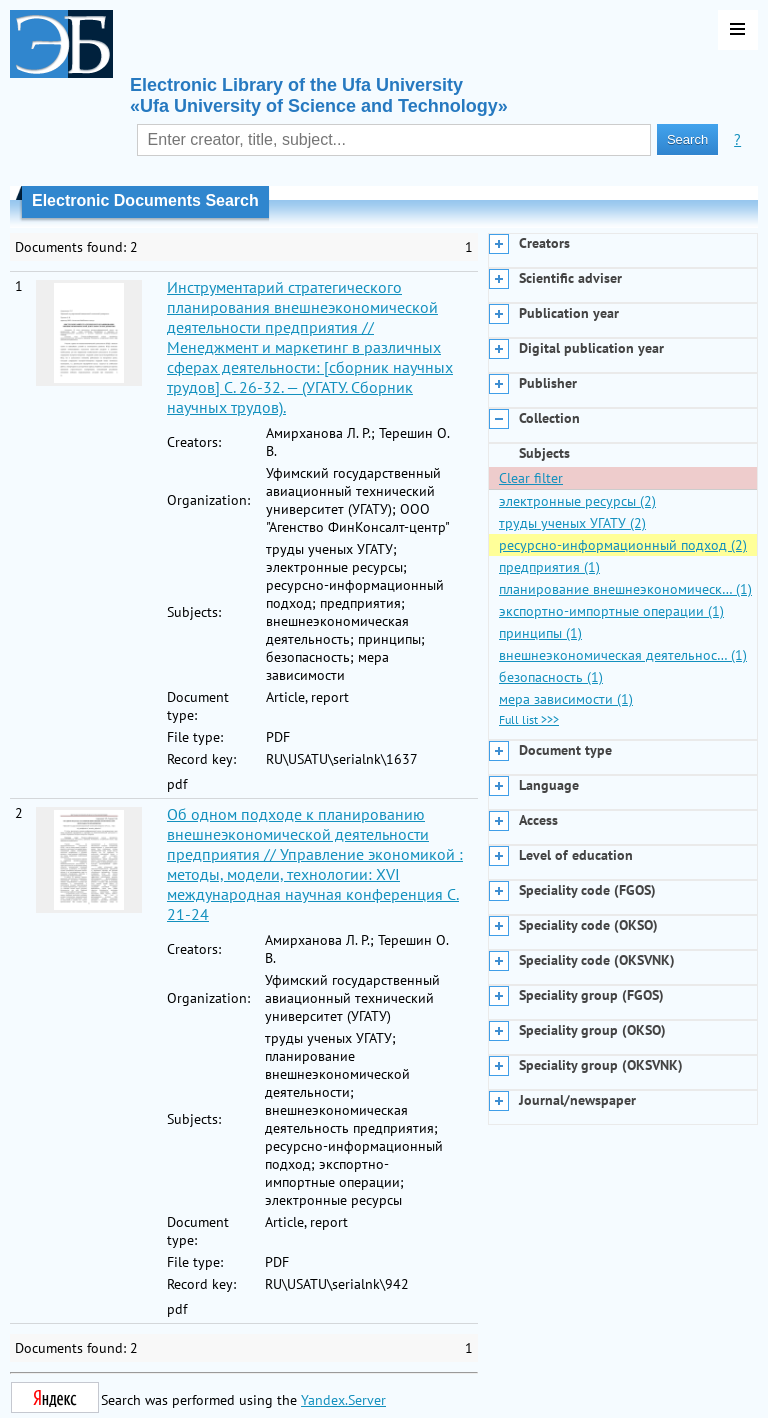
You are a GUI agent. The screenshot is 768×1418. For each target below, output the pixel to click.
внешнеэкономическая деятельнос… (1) (623, 655)
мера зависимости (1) (566, 699)
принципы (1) (540, 633)
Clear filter (531, 478)
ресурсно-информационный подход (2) (623, 545)
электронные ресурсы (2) (577, 501)
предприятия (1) (549, 567)
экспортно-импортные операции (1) (611, 611)
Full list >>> (529, 719)
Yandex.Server (343, 1400)
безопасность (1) (551, 677)
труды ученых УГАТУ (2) (572, 523)
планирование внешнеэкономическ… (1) (625, 589)
